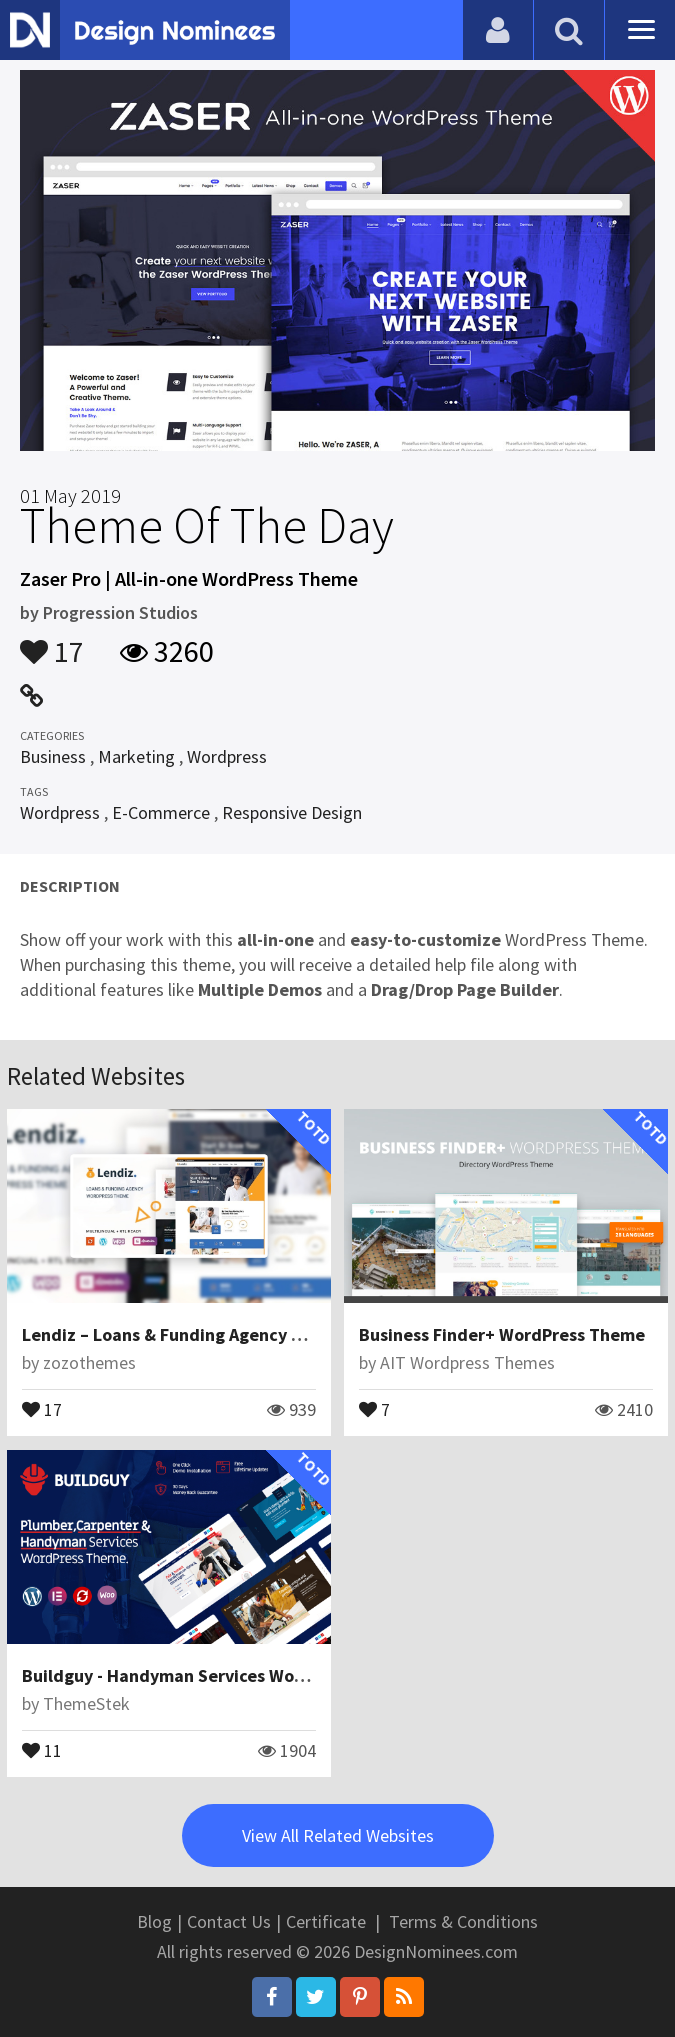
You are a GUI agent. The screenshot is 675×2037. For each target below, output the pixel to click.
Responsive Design (292, 812)
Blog (154, 1921)
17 (52, 642)
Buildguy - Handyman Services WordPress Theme (218, 1675)
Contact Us (229, 1921)
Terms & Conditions (463, 1921)
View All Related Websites (338, 1835)
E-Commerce (161, 812)
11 (42, 1749)
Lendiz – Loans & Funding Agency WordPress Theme (229, 1334)
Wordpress (227, 756)
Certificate (326, 1921)
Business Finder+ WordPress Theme (502, 1334)
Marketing (136, 756)
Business (53, 756)
